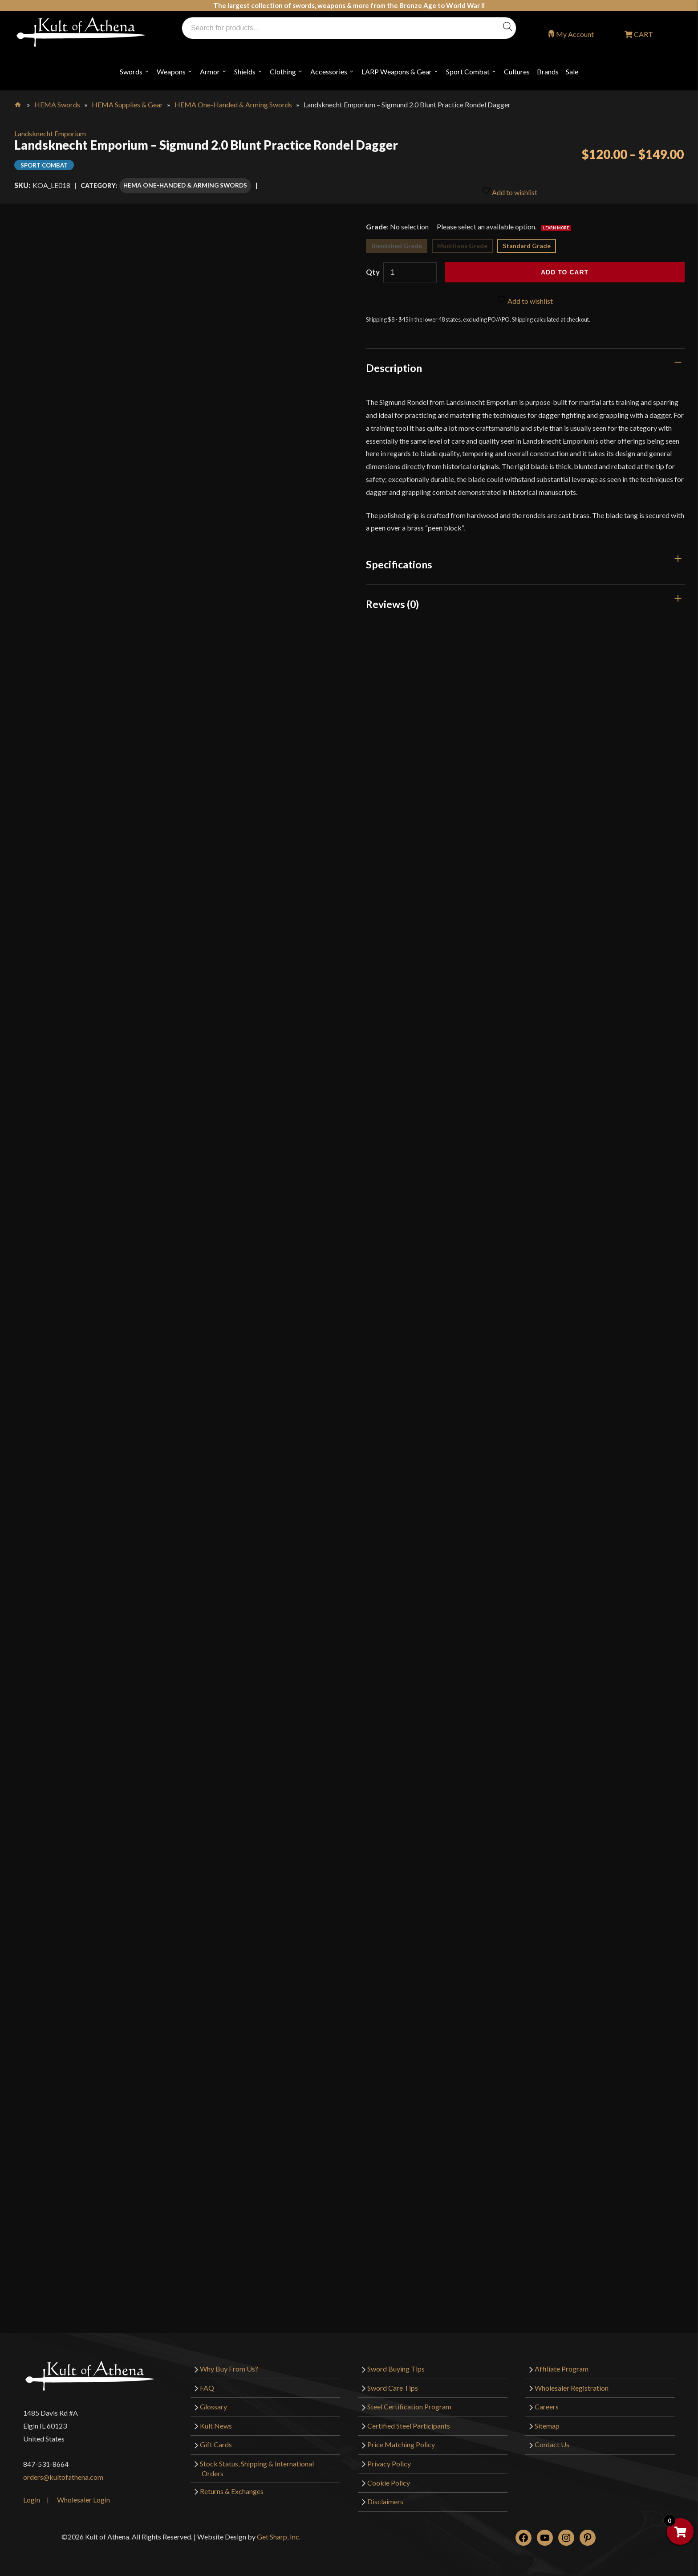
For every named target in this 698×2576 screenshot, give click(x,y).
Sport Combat (468, 71)
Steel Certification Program (409, 2402)
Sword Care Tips (392, 2383)
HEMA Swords (57, 104)
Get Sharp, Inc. (278, 2532)
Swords (131, 71)
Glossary (213, 2402)
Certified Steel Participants (408, 2421)
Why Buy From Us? (229, 2364)
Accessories (328, 71)
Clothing (283, 71)
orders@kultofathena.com (63, 2473)
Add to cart (564, 268)
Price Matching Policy (401, 2440)
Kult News (216, 2421)
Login (31, 2495)
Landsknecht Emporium (50, 133)
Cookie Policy (388, 2478)
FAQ (207, 2383)
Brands (548, 71)
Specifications (399, 560)
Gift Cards (216, 2440)
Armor (210, 71)
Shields (245, 71)
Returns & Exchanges (232, 2486)
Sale (572, 71)
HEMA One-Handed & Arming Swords (233, 104)
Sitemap (547, 2421)
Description (394, 364)
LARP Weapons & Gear (396, 71)
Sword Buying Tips (396, 2364)
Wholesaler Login (83, 2495)
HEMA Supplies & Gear (127, 104)
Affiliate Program (561, 2364)
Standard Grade (527, 241)
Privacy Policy (389, 2459)
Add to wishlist (509, 185)
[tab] (525, 364)
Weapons (171, 71)
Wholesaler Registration (572, 2383)
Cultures (517, 71)
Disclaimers (385, 2497)
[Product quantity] (410, 268)
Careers (547, 2402)
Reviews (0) (392, 599)
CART (643, 34)
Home (18, 102)
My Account (575, 34)
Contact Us (552, 2440)
